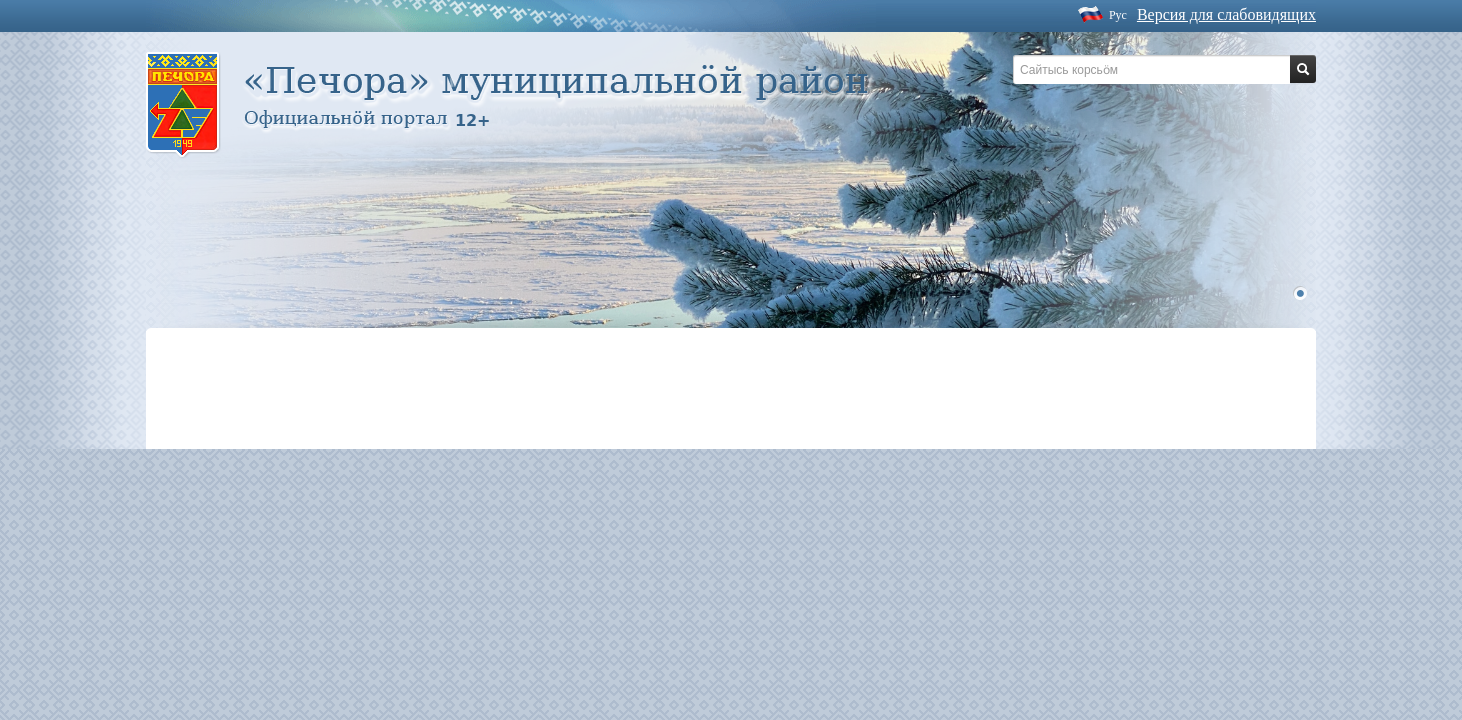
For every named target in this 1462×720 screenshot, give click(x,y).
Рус (1118, 15)
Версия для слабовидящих (1226, 14)
